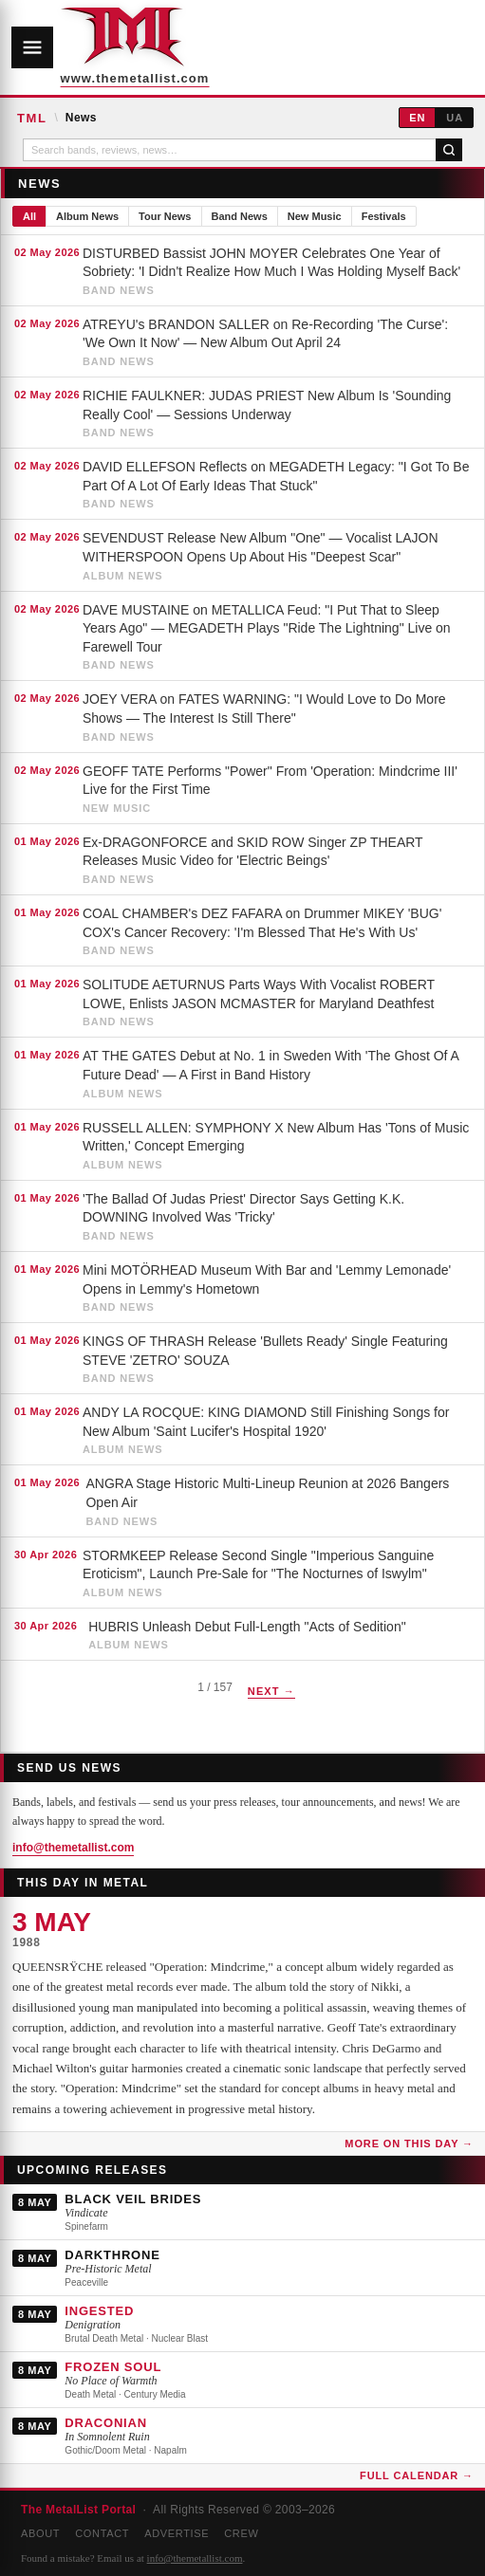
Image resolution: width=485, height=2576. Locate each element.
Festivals (384, 216)
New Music (315, 216)
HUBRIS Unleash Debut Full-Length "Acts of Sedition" (246, 1626)
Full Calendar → (417, 2475)
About (40, 2533)
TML (32, 118)
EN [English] (417, 117)
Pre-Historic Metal (108, 2268)
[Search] (449, 149)
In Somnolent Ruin (107, 2436)
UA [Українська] (454, 117)
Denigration (93, 2324)
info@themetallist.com (73, 1847)
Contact (102, 2533)
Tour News (165, 216)
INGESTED (99, 2311)
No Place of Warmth (111, 2380)
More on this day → (409, 2143)
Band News (240, 216)
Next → (271, 1691)
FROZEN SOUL (113, 2367)
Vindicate (86, 2212)
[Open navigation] (32, 47)
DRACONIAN (105, 2423)
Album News (87, 216)
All (29, 216)
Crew (241, 2533)
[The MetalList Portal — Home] (122, 47)
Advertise (176, 2533)
